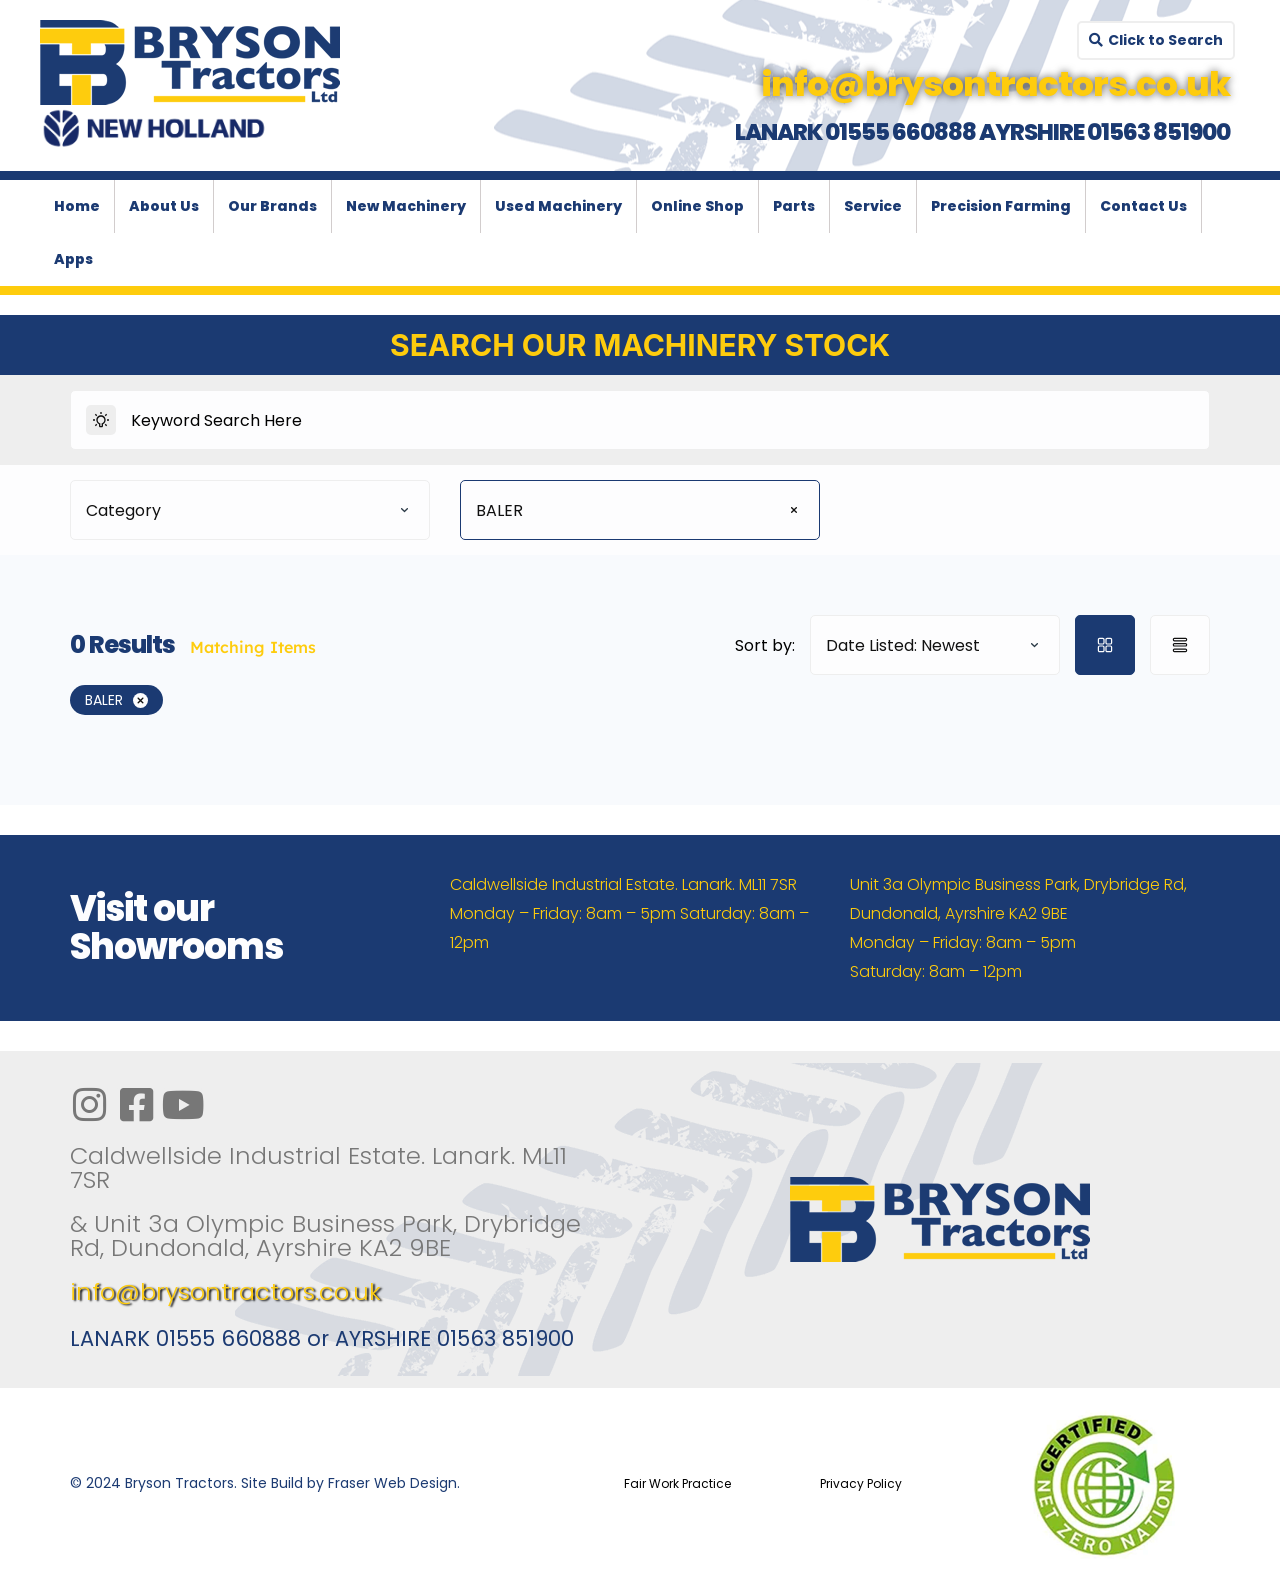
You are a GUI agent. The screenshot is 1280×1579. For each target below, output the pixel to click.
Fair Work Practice (677, 1483)
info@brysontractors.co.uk (225, 1291)
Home (77, 206)
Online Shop (697, 206)
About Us (164, 206)
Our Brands (272, 206)
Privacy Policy (861, 1483)
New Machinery (406, 206)
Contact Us (1143, 206)
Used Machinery (558, 206)
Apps (73, 259)
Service (873, 206)
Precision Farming (1001, 206)
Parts (794, 206)
